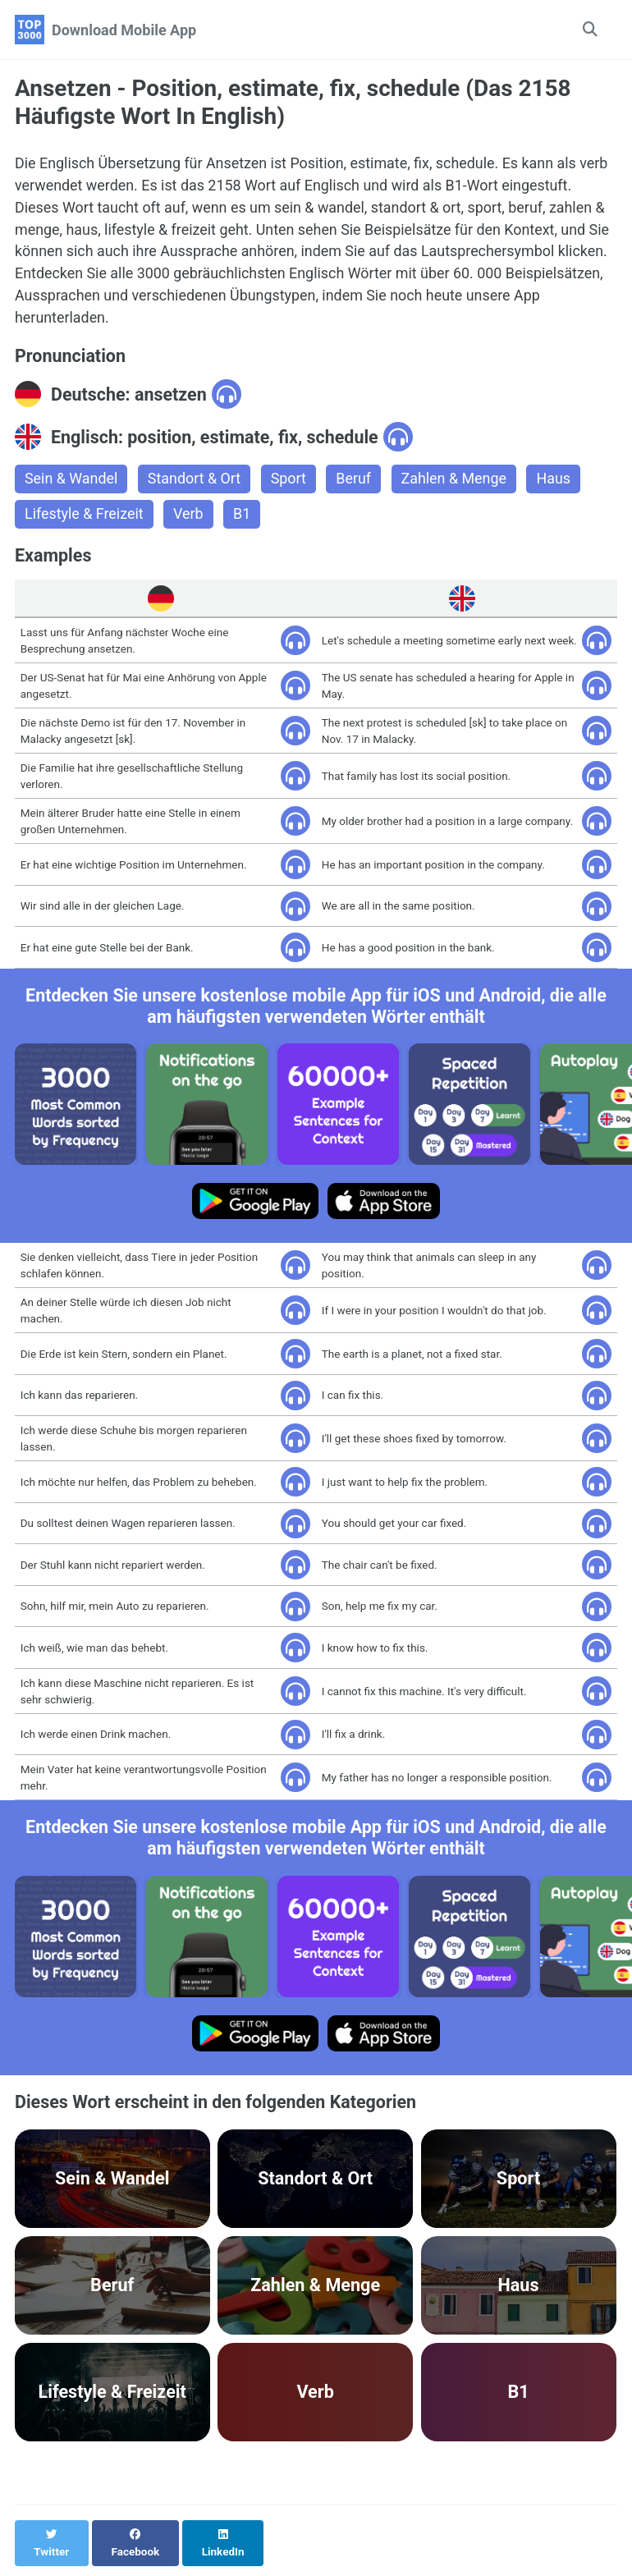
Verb (189, 516)
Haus (556, 480)
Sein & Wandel (71, 480)
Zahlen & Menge (456, 480)
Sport (290, 480)
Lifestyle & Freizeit (84, 516)
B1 (242, 516)
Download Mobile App (124, 30)
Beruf (355, 480)
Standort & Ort (195, 480)
